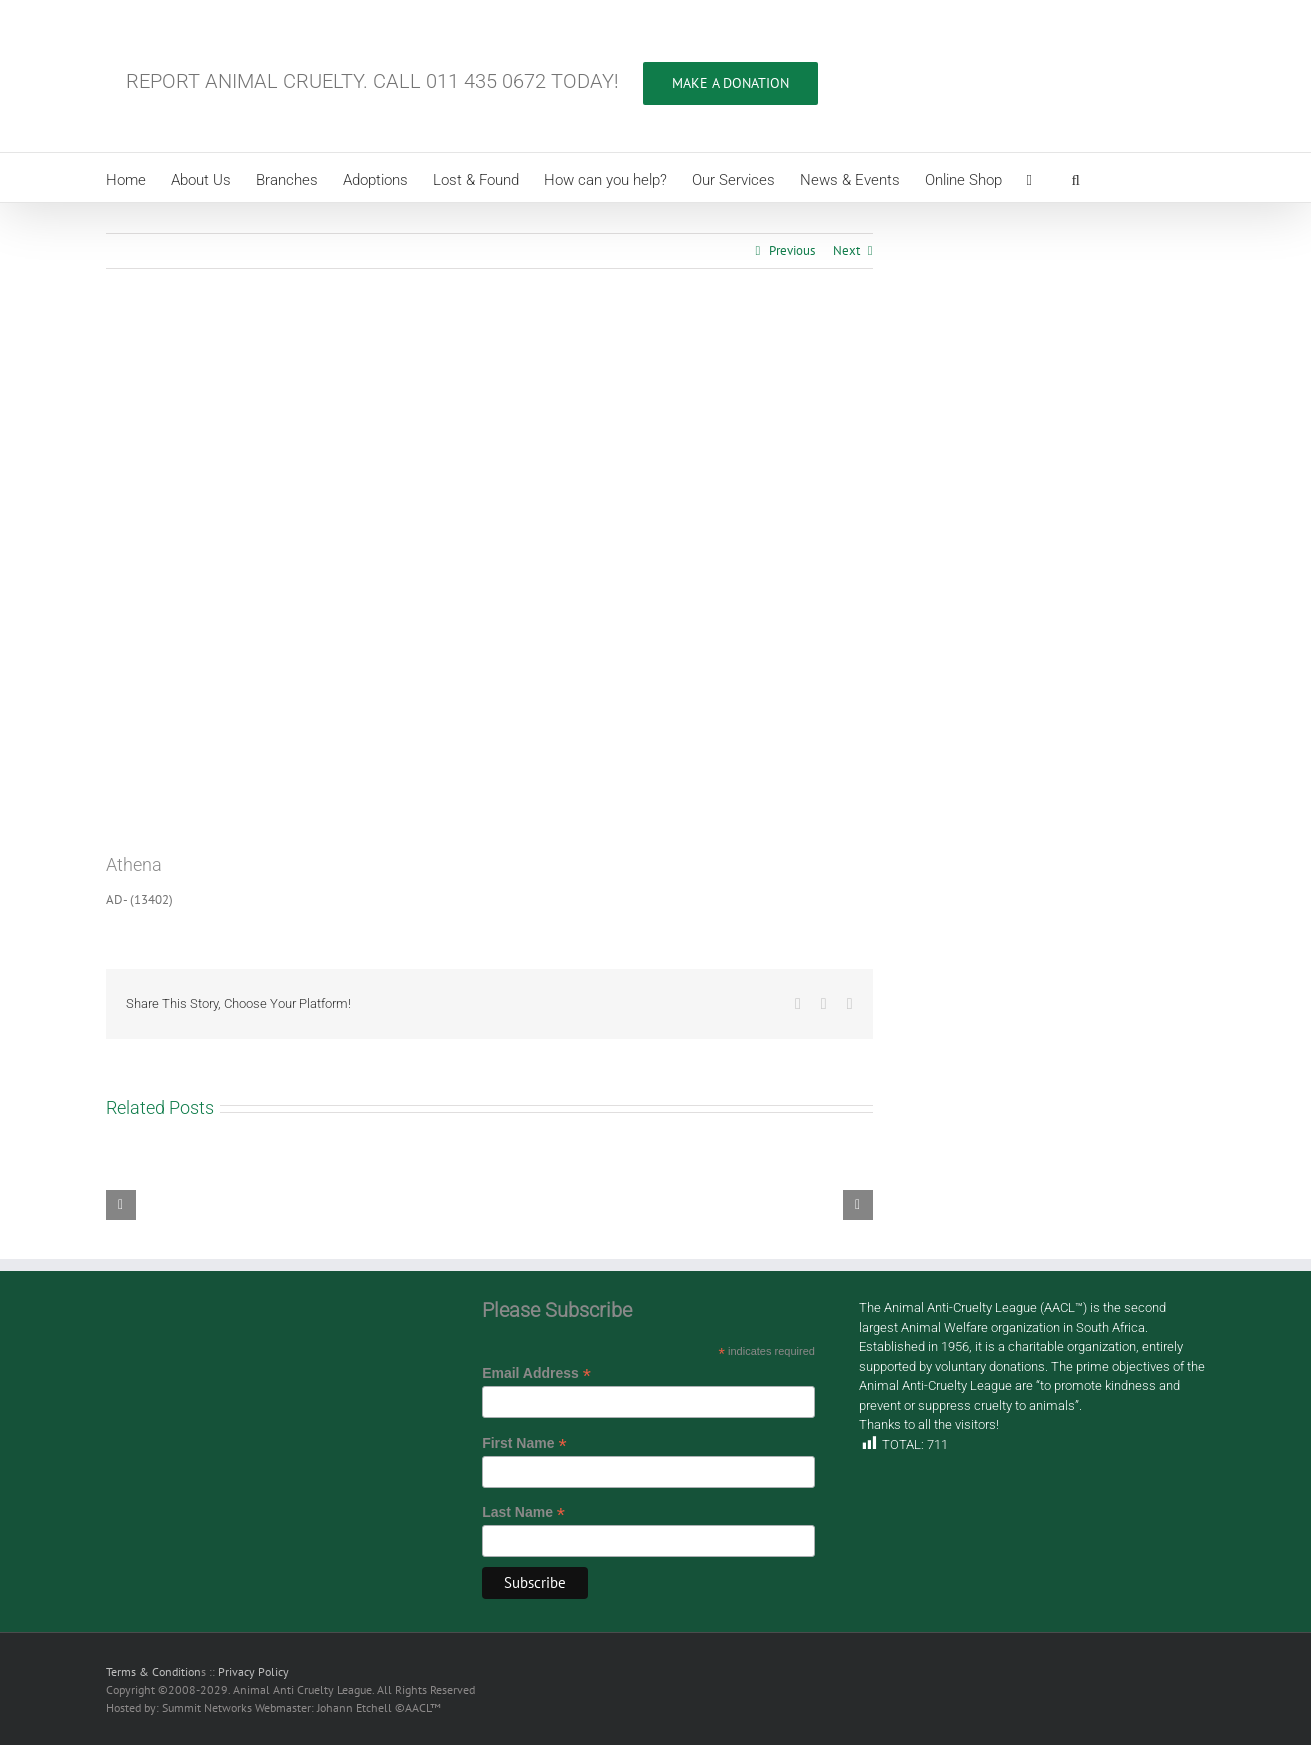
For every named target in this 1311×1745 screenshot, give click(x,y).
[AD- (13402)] (489, 575)
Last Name (523, 1512)
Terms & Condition (153, 1671)
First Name (524, 1443)
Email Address (536, 1373)
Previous (792, 250)
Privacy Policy (253, 1671)
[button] (1076, 177)
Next (846, 250)
